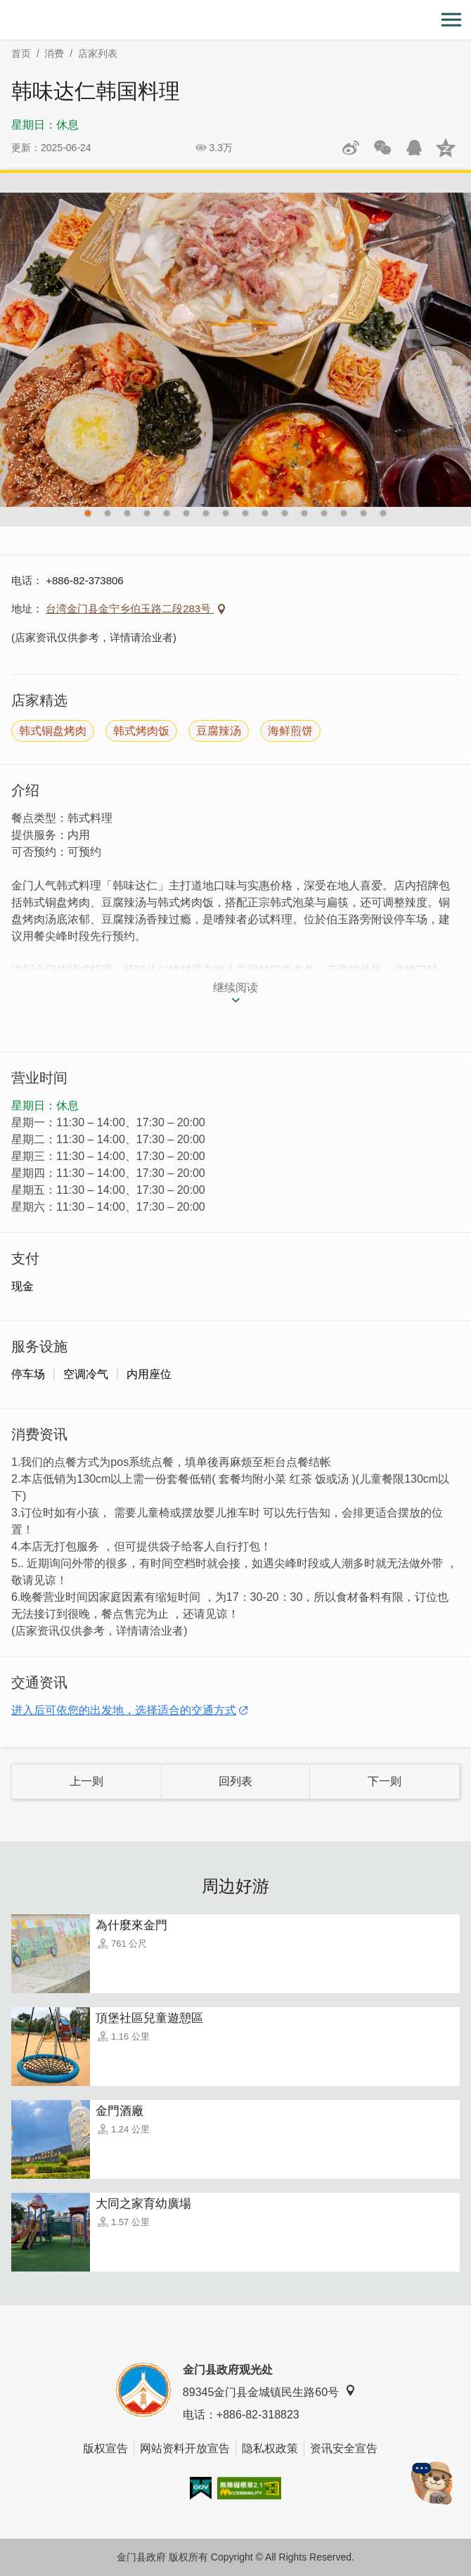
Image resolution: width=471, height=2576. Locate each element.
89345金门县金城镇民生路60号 (269, 2391)
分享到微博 (351, 148)
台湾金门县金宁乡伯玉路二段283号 (130, 608)
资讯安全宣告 (344, 2448)
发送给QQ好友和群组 (414, 148)
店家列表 (97, 53)
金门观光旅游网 (235, 20)
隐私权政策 (270, 2448)
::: (4, 8)
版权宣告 (105, 2448)
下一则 (384, 1781)
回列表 (235, 1781)
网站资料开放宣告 (185, 2448)
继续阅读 (235, 987)
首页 (21, 53)
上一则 (86, 1781)
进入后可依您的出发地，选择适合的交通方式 (123, 1710)
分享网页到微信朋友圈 (382, 148)
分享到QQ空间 (446, 148)
